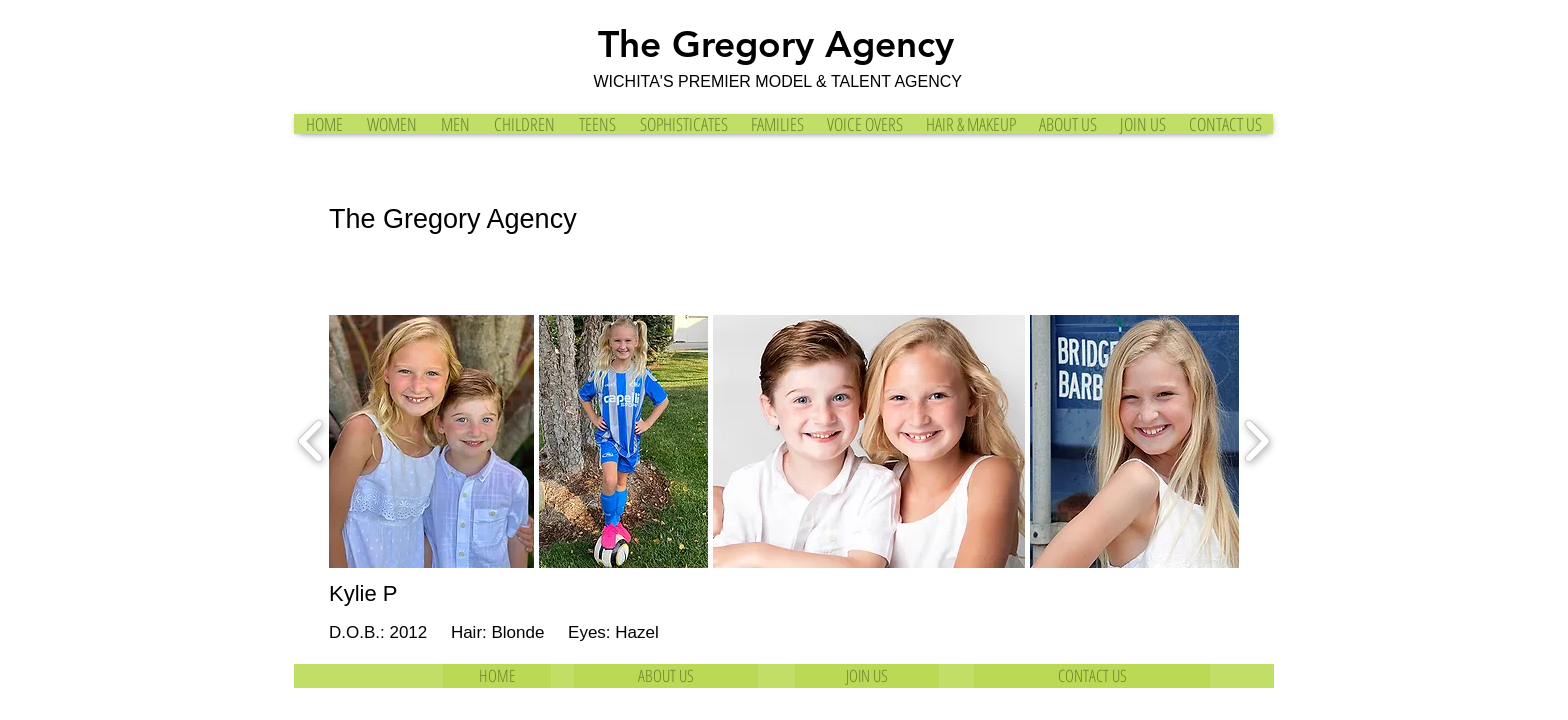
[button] (431, 441)
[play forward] (1256, 442)
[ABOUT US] (666, 676)
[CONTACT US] (1092, 676)
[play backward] (311, 442)
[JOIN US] (867, 676)
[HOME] (497, 676)
